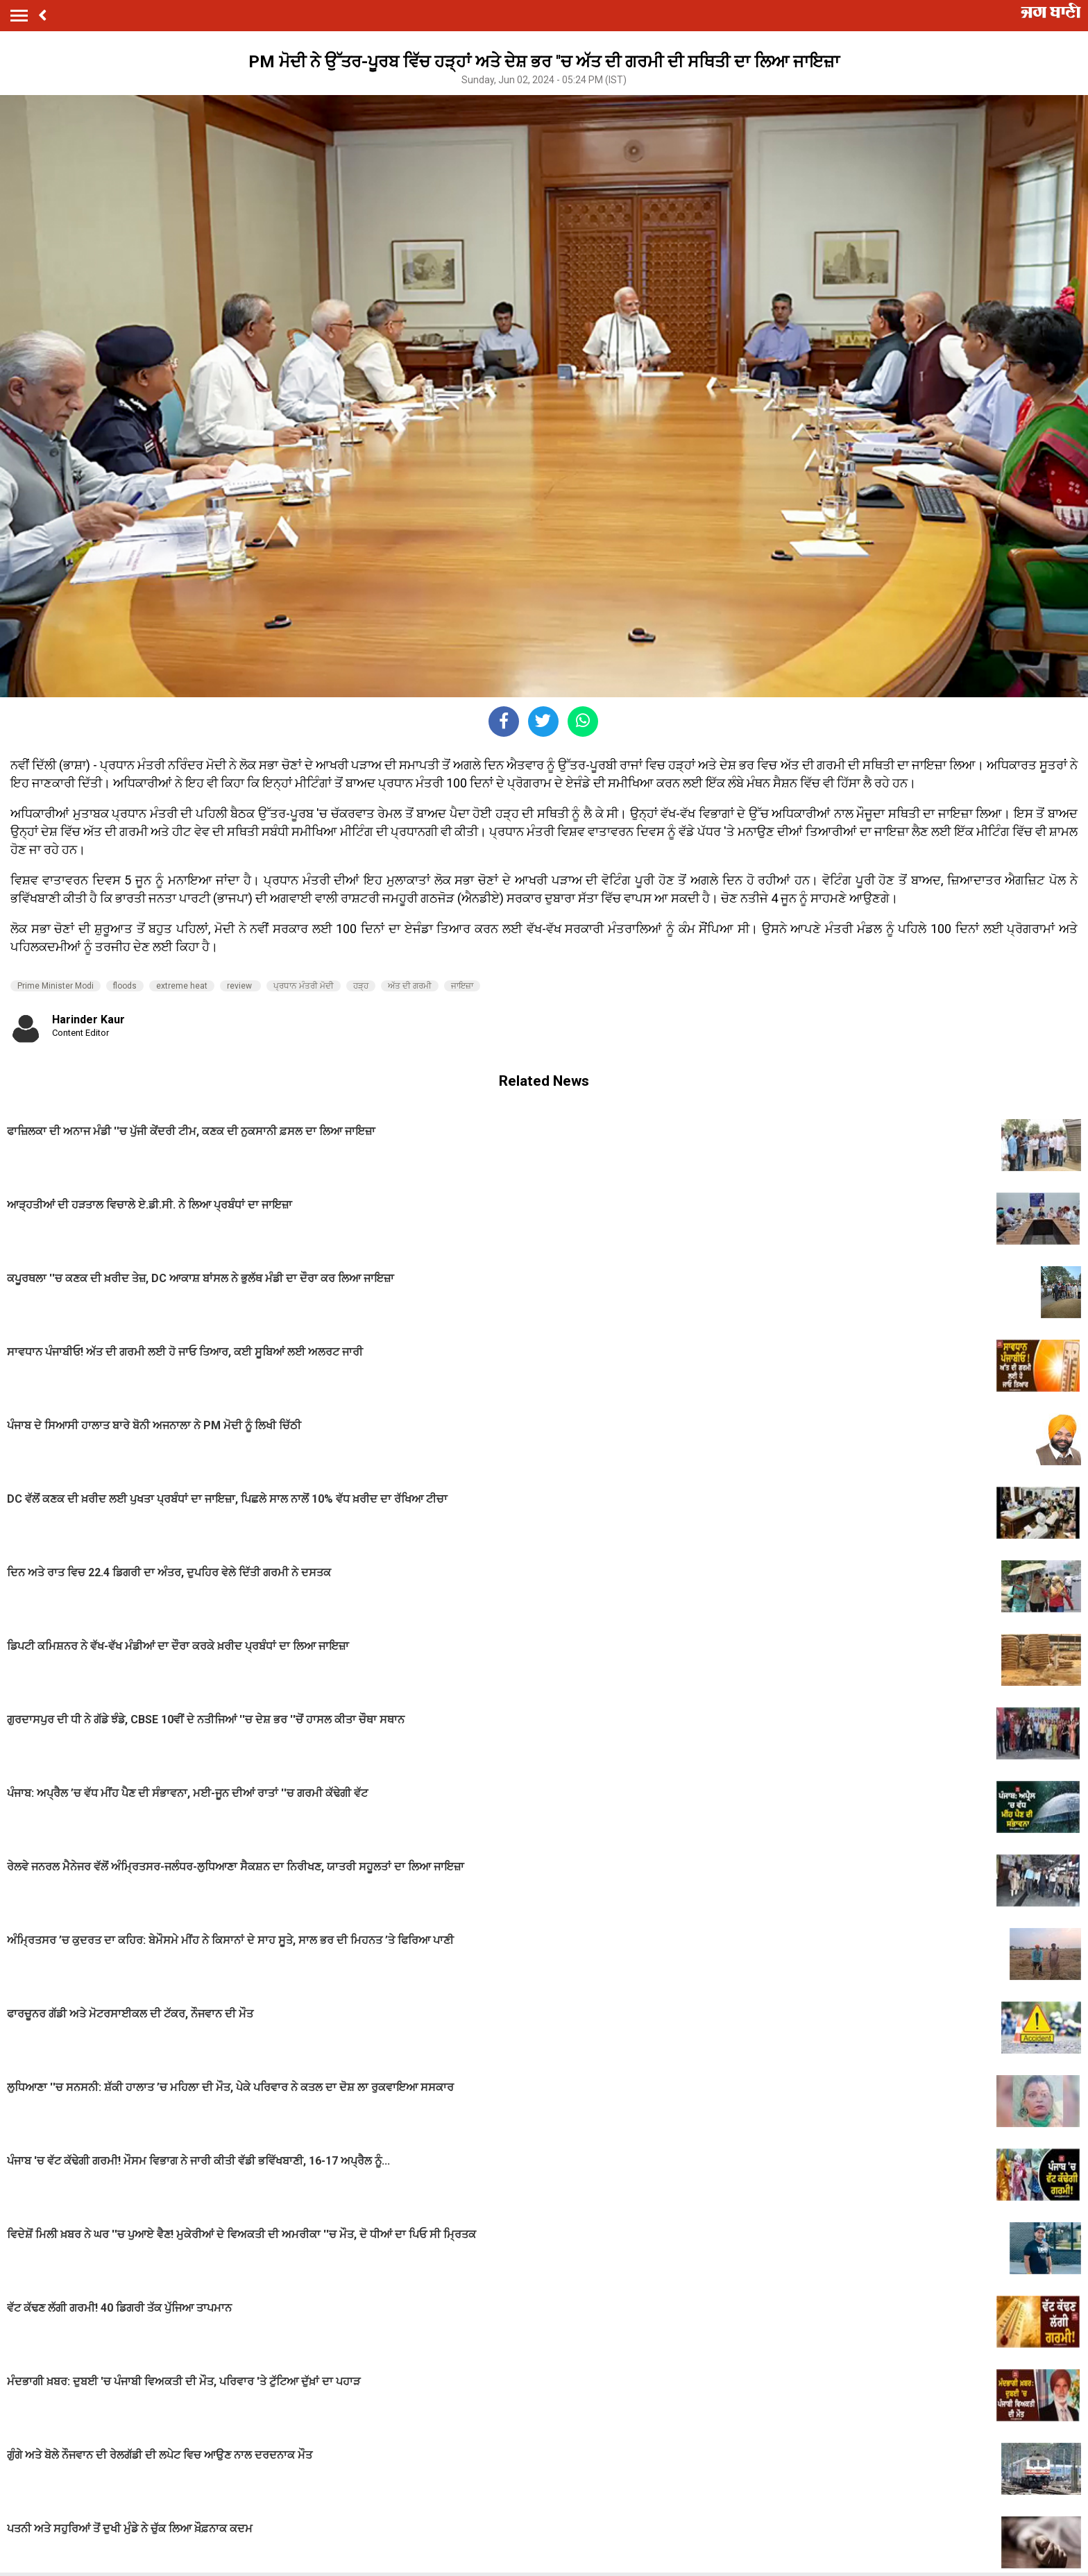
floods (125, 986)
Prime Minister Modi (55, 986)
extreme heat (181, 986)
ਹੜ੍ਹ (360, 986)
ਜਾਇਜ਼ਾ (462, 986)
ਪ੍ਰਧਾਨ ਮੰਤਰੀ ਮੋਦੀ (303, 986)
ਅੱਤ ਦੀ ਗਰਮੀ (410, 986)
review (240, 986)
